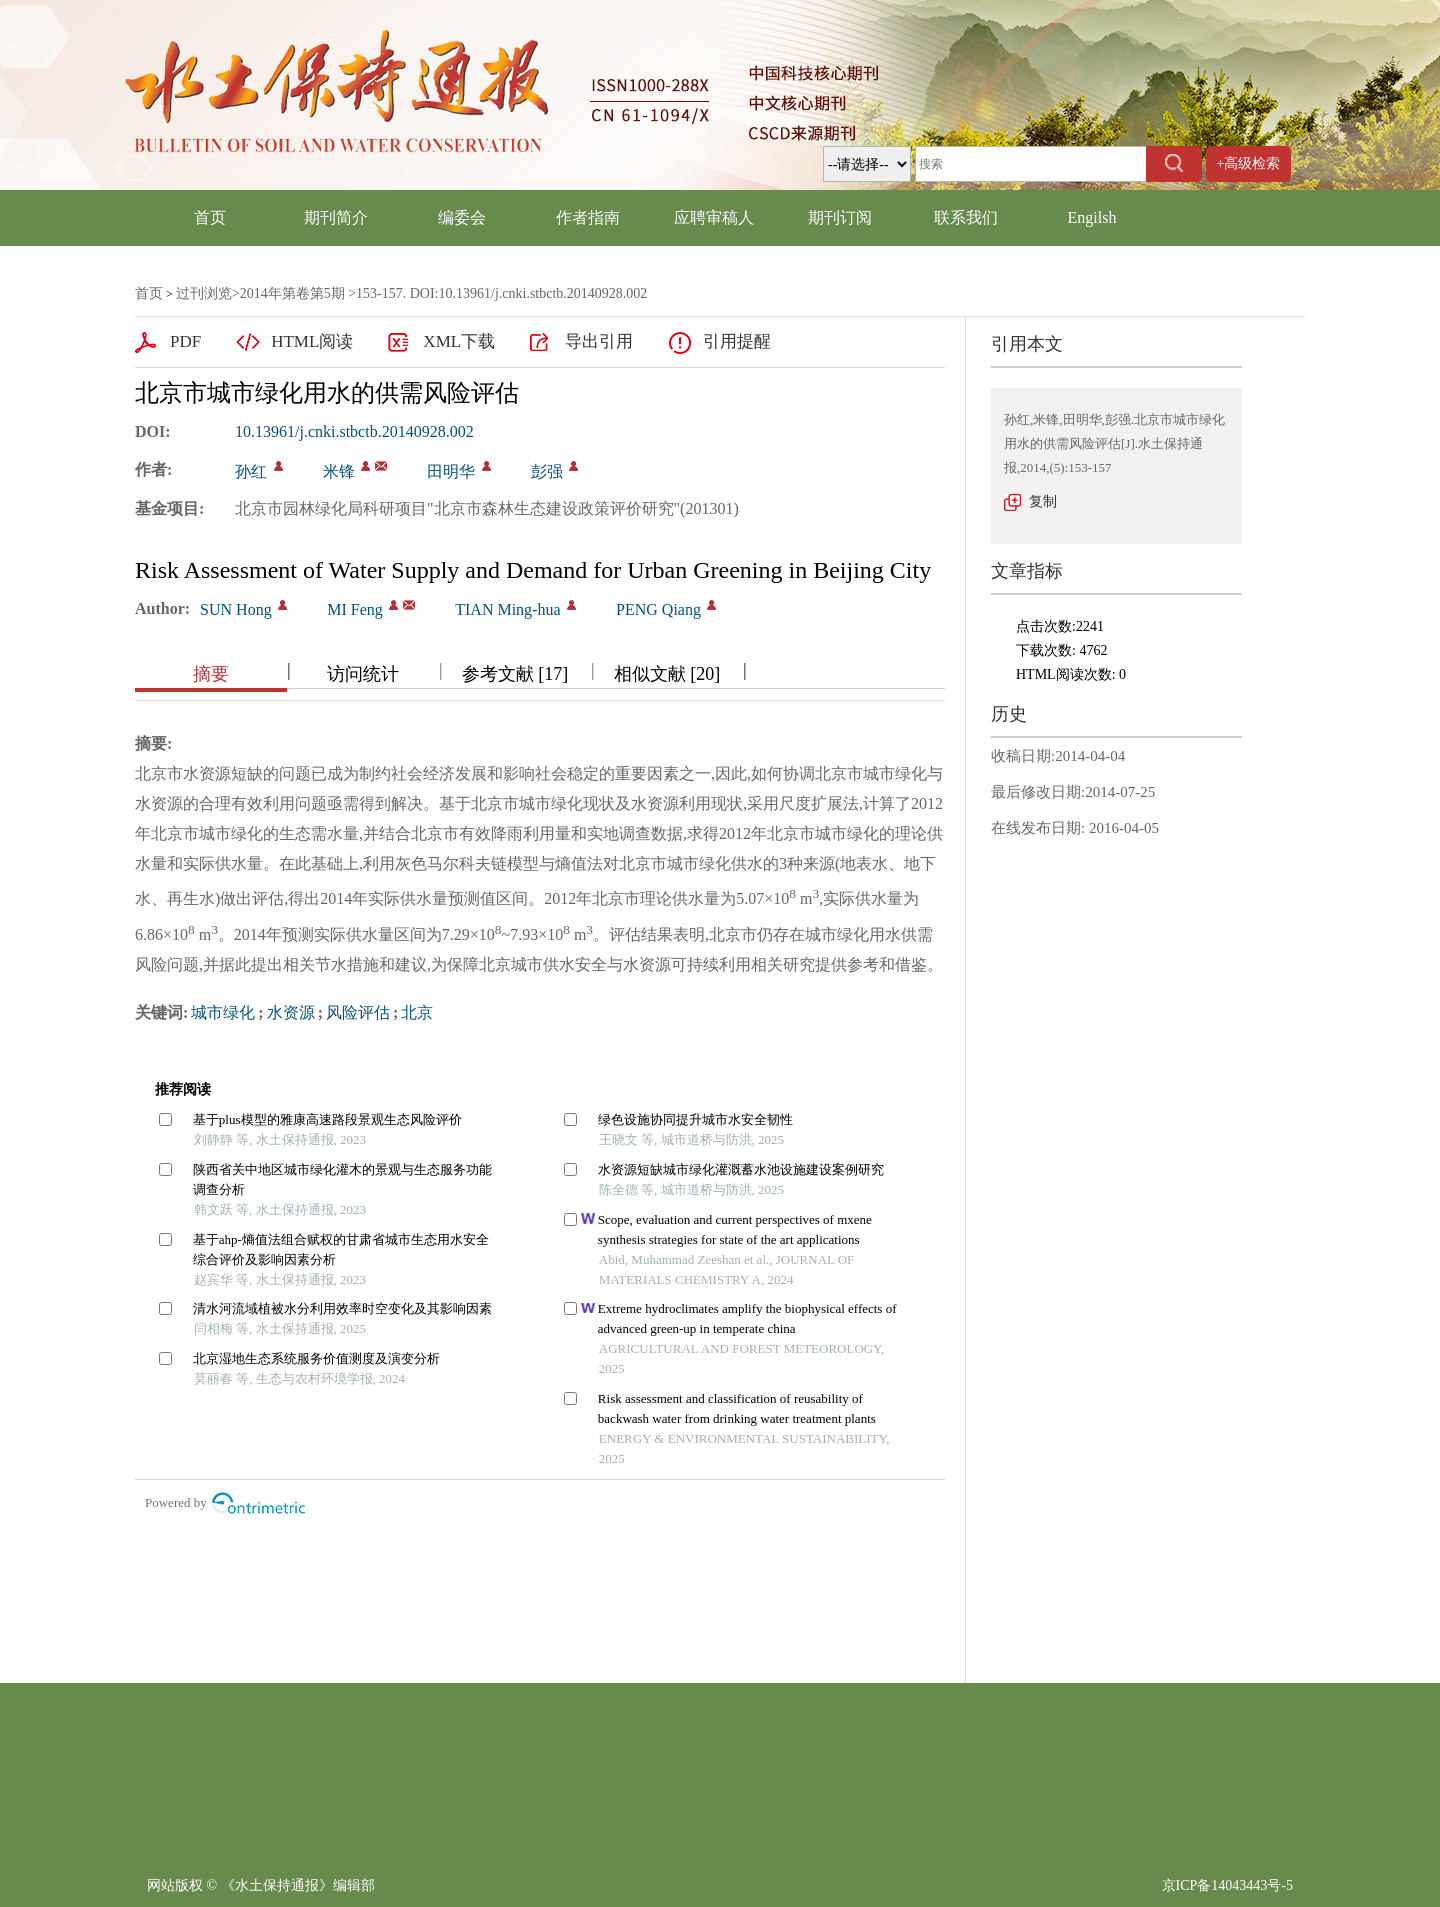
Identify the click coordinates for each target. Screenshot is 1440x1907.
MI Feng (355, 609)
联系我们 (966, 217)
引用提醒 (737, 341)
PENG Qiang (658, 609)
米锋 (339, 471)
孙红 (251, 471)
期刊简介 (336, 217)
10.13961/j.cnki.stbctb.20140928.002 (354, 431)
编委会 (462, 217)
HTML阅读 (312, 341)
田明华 (451, 471)
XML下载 (459, 341)
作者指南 (588, 217)
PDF (185, 341)
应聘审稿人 (714, 217)
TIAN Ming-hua (507, 609)
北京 (417, 1012)
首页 (210, 217)
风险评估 (358, 1012)
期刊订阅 (840, 217)
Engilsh (1092, 217)
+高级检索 (1249, 163)
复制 (1043, 501)
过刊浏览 (204, 293)
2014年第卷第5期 (292, 293)
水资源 (291, 1012)
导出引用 (599, 341)
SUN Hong (236, 609)
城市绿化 (223, 1012)
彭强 (547, 471)
